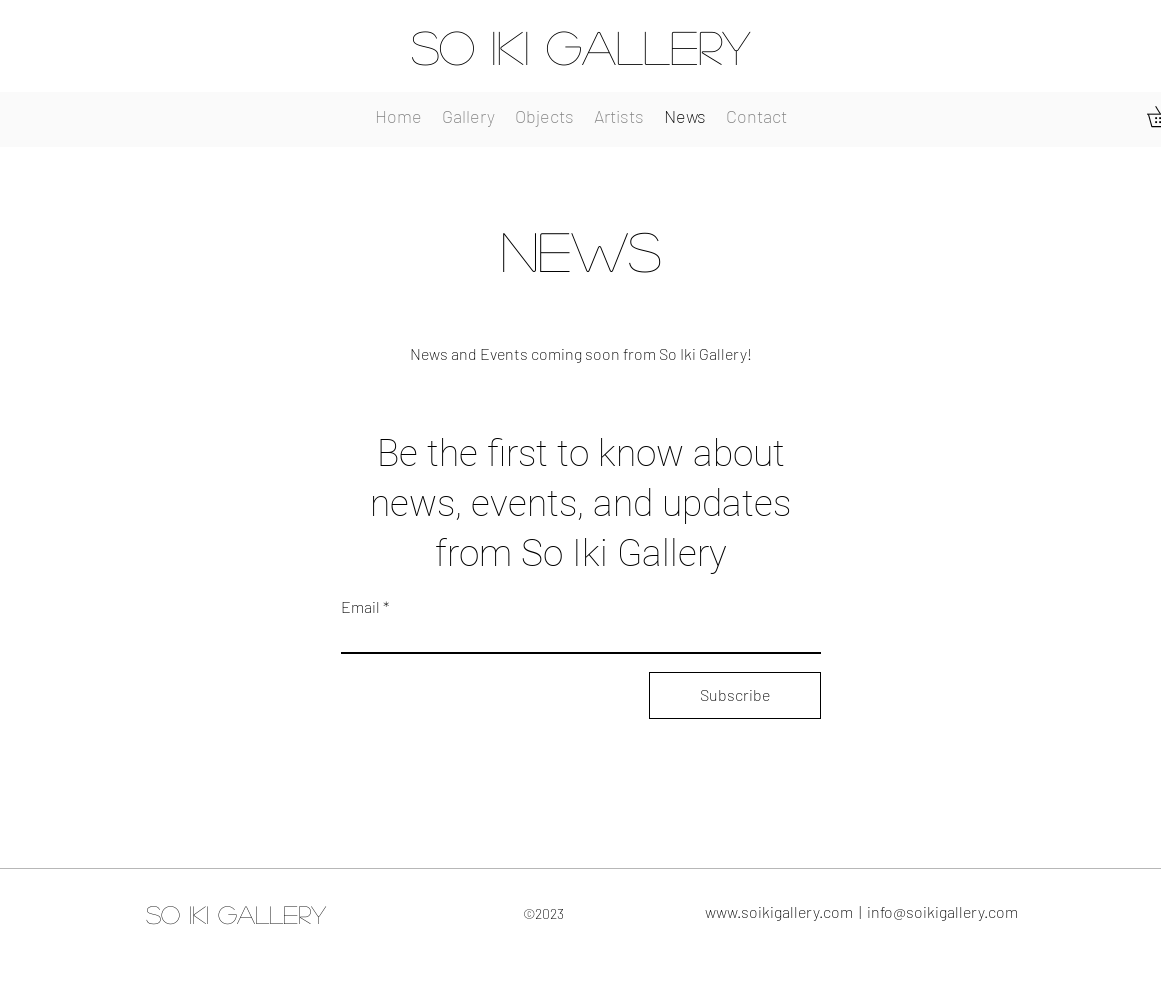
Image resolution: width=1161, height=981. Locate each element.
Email (360, 607)
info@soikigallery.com (942, 911)
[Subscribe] (735, 695)
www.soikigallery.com (779, 911)
